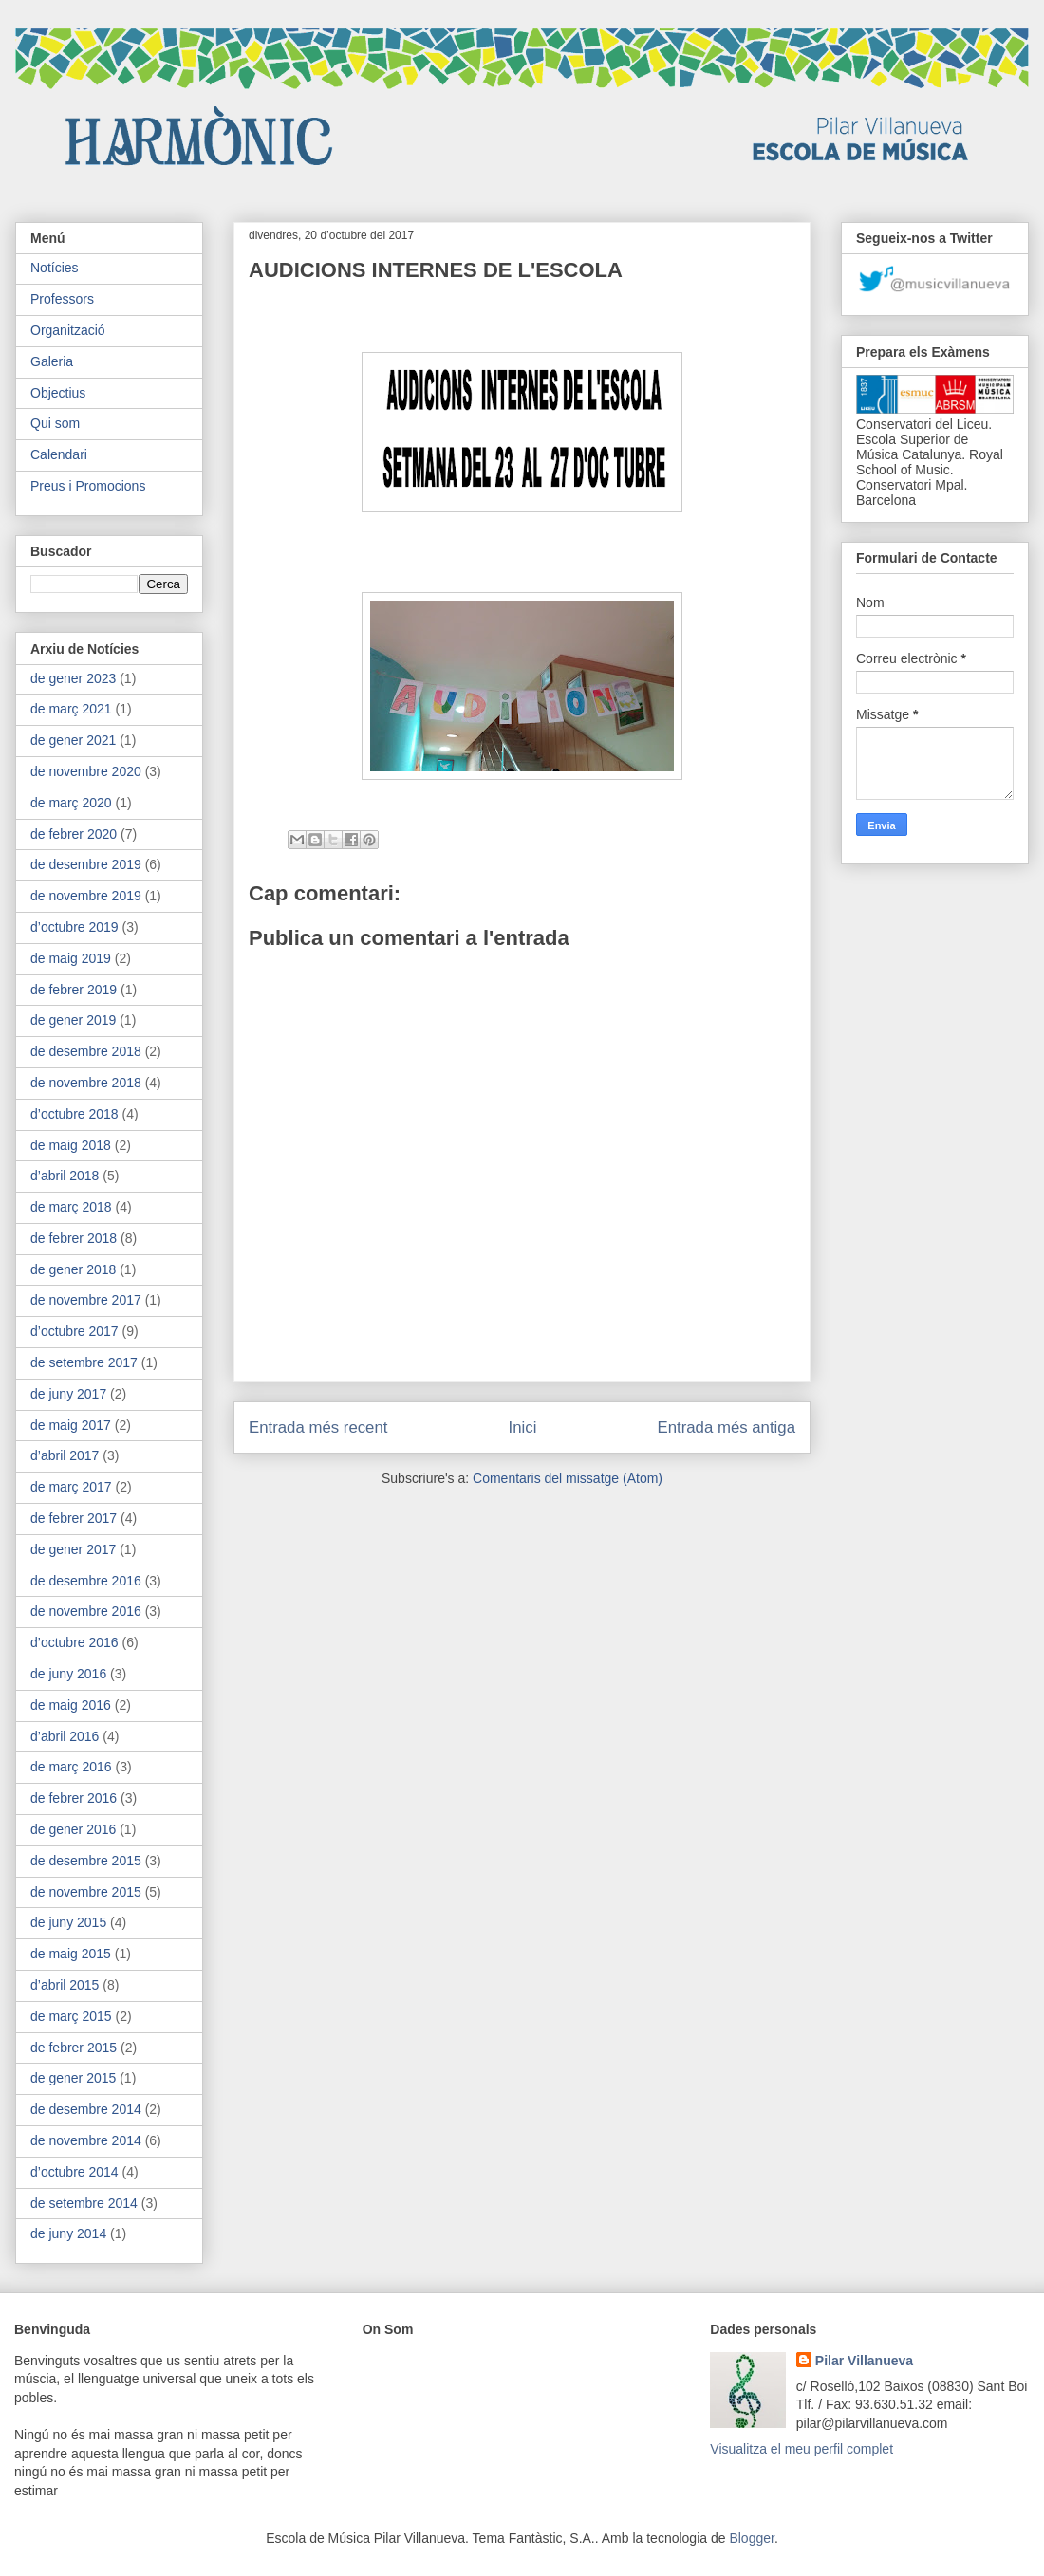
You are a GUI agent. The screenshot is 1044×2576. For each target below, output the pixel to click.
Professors (62, 298)
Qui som (55, 423)
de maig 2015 (70, 1953)
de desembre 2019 (85, 864)
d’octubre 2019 (74, 927)
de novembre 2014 (85, 2140)
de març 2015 (71, 2016)
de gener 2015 (73, 2077)
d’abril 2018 (64, 1175)
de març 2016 (71, 1766)
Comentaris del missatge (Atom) (567, 1478)
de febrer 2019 (73, 989)
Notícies (54, 267)
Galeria (51, 361)
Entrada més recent (318, 1427)
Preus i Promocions (87, 485)
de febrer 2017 (73, 1518)
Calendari (58, 454)
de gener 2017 (73, 1549)
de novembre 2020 (85, 771)
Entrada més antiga (726, 1427)
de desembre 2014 (85, 2109)
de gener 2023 (73, 678)
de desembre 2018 (85, 1051)
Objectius (57, 392)
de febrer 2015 (73, 2047)
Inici (523, 1427)
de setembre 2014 (84, 2203)
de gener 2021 (73, 740)
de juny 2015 (68, 1922)
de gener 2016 (73, 1829)
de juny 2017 (68, 1393)
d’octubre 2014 (74, 2171)
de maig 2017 (70, 1425)
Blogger (751, 2538)
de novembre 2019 (85, 895)
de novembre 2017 (85, 1299)
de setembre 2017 (84, 1362)
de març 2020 (71, 802)
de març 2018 (71, 1206)
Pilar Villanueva (864, 2360)
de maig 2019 (70, 958)
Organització (67, 330)
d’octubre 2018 (74, 1113)
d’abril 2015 (64, 1984)
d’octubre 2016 (74, 1642)
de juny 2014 (68, 2233)
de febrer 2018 (73, 1238)
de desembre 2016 (85, 1580)
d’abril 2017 (64, 1455)
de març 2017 (71, 1486)
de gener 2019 (73, 1020)
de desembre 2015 (85, 1860)
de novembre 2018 (85, 1082)
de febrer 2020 (73, 834)
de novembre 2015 (85, 1892)
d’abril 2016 (64, 1736)
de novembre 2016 (85, 1611)
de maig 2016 (70, 1705)
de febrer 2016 (73, 1798)
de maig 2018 (70, 1145)
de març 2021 (71, 708)
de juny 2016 (68, 1673)
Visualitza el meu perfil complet (801, 2448)
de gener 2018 (73, 1269)
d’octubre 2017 (74, 1331)
